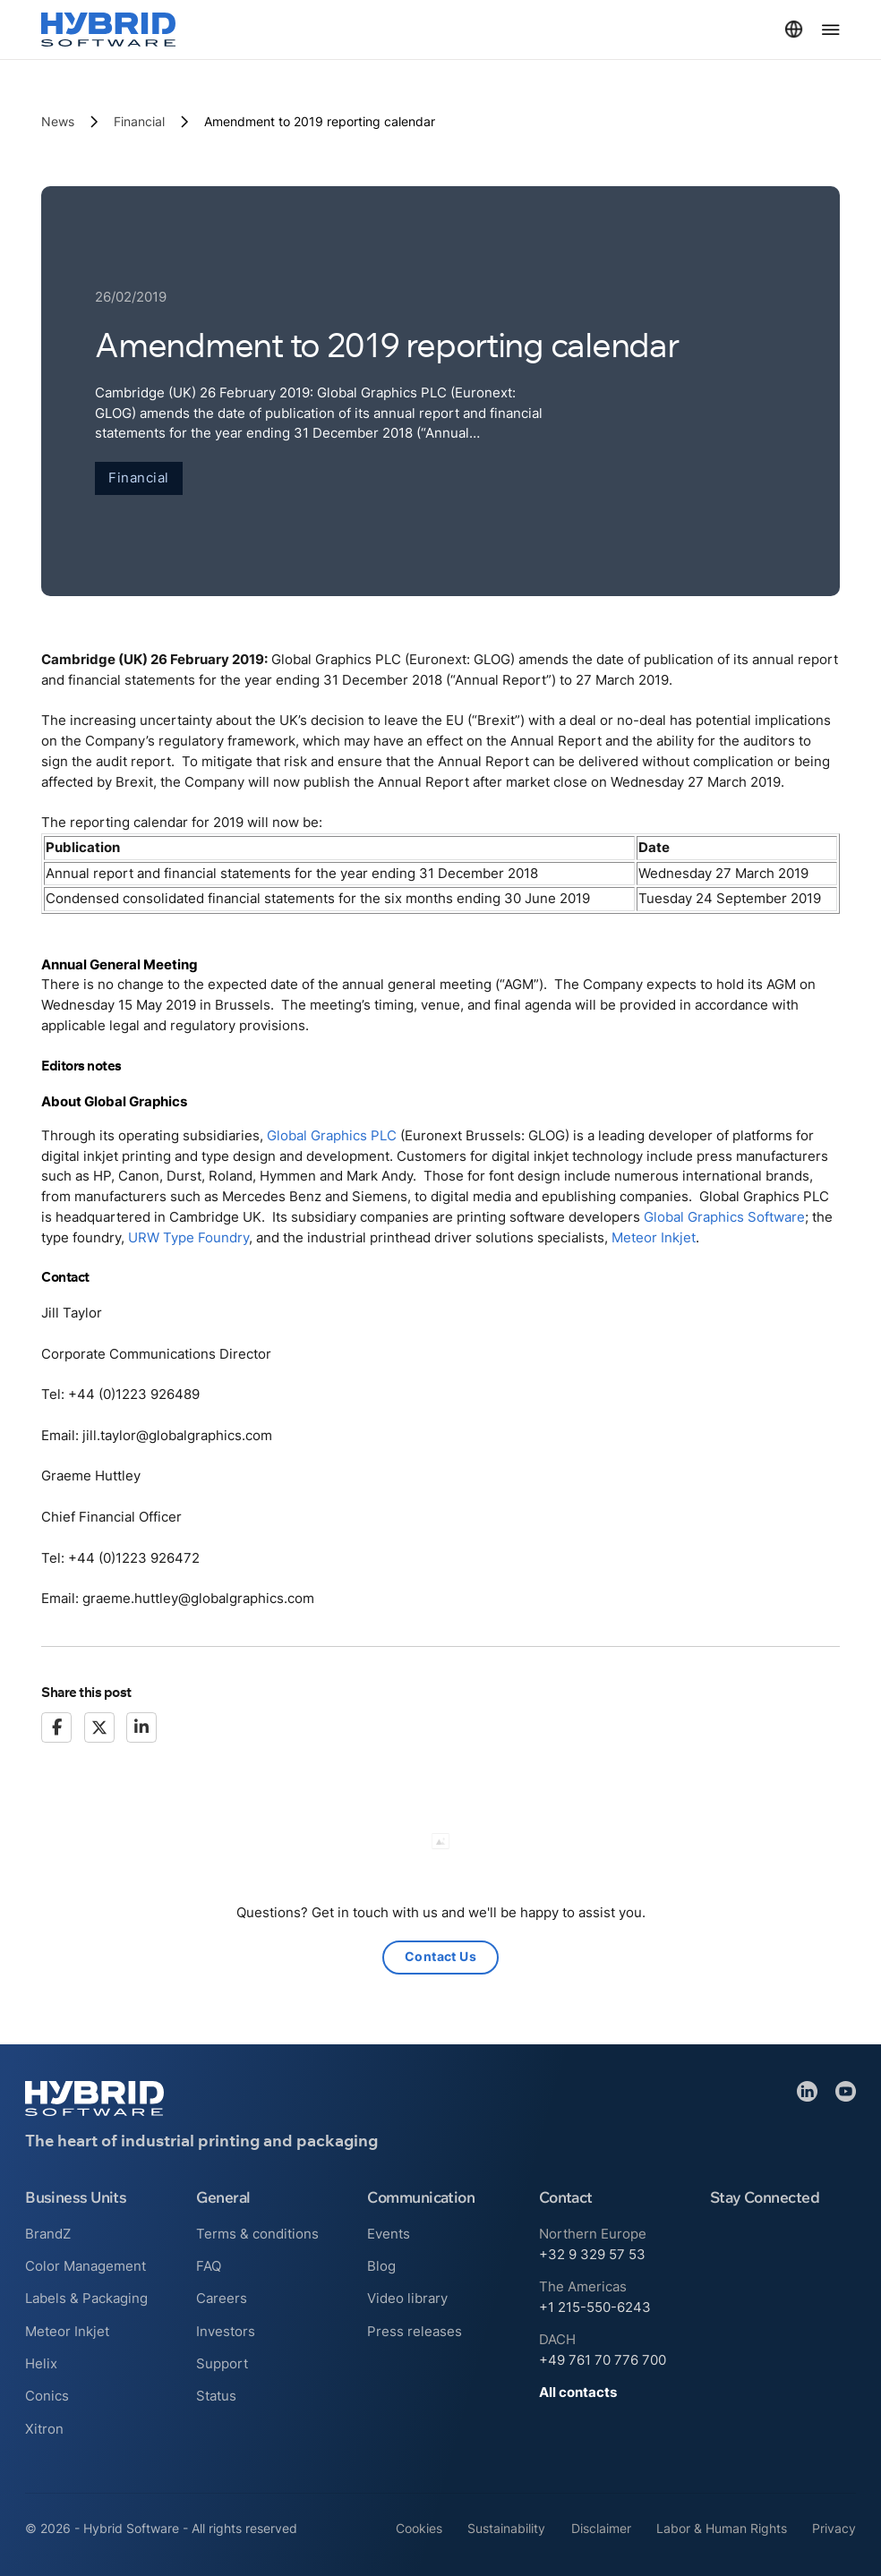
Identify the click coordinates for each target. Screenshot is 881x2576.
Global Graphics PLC (332, 1135)
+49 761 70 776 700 (602, 2359)
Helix (41, 2363)
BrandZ (48, 2233)
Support (222, 2363)
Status (216, 2395)
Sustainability (506, 2528)
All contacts (578, 2392)
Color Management (85, 2265)
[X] (99, 1727)
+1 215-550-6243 (595, 2307)
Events (388, 2233)
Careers (221, 2298)
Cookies (419, 2528)
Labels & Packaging (86, 2298)
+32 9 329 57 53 (592, 2254)
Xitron (44, 2428)
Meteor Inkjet (654, 1237)
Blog (381, 2265)
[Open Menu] (831, 29)
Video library (407, 2298)
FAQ (208, 2265)
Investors (225, 2331)
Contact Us (440, 1957)
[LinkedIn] (141, 1727)
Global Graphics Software (724, 1217)
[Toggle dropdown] (793, 29)
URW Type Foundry (188, 1237)
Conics (47, 2395)
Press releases (414, 2331)
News (57, 122)
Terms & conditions (257, 2233)
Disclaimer (601, 2528)
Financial (139, 122)
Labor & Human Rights (721, 2528)
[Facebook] (56, 1727)
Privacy (834, 2528)
